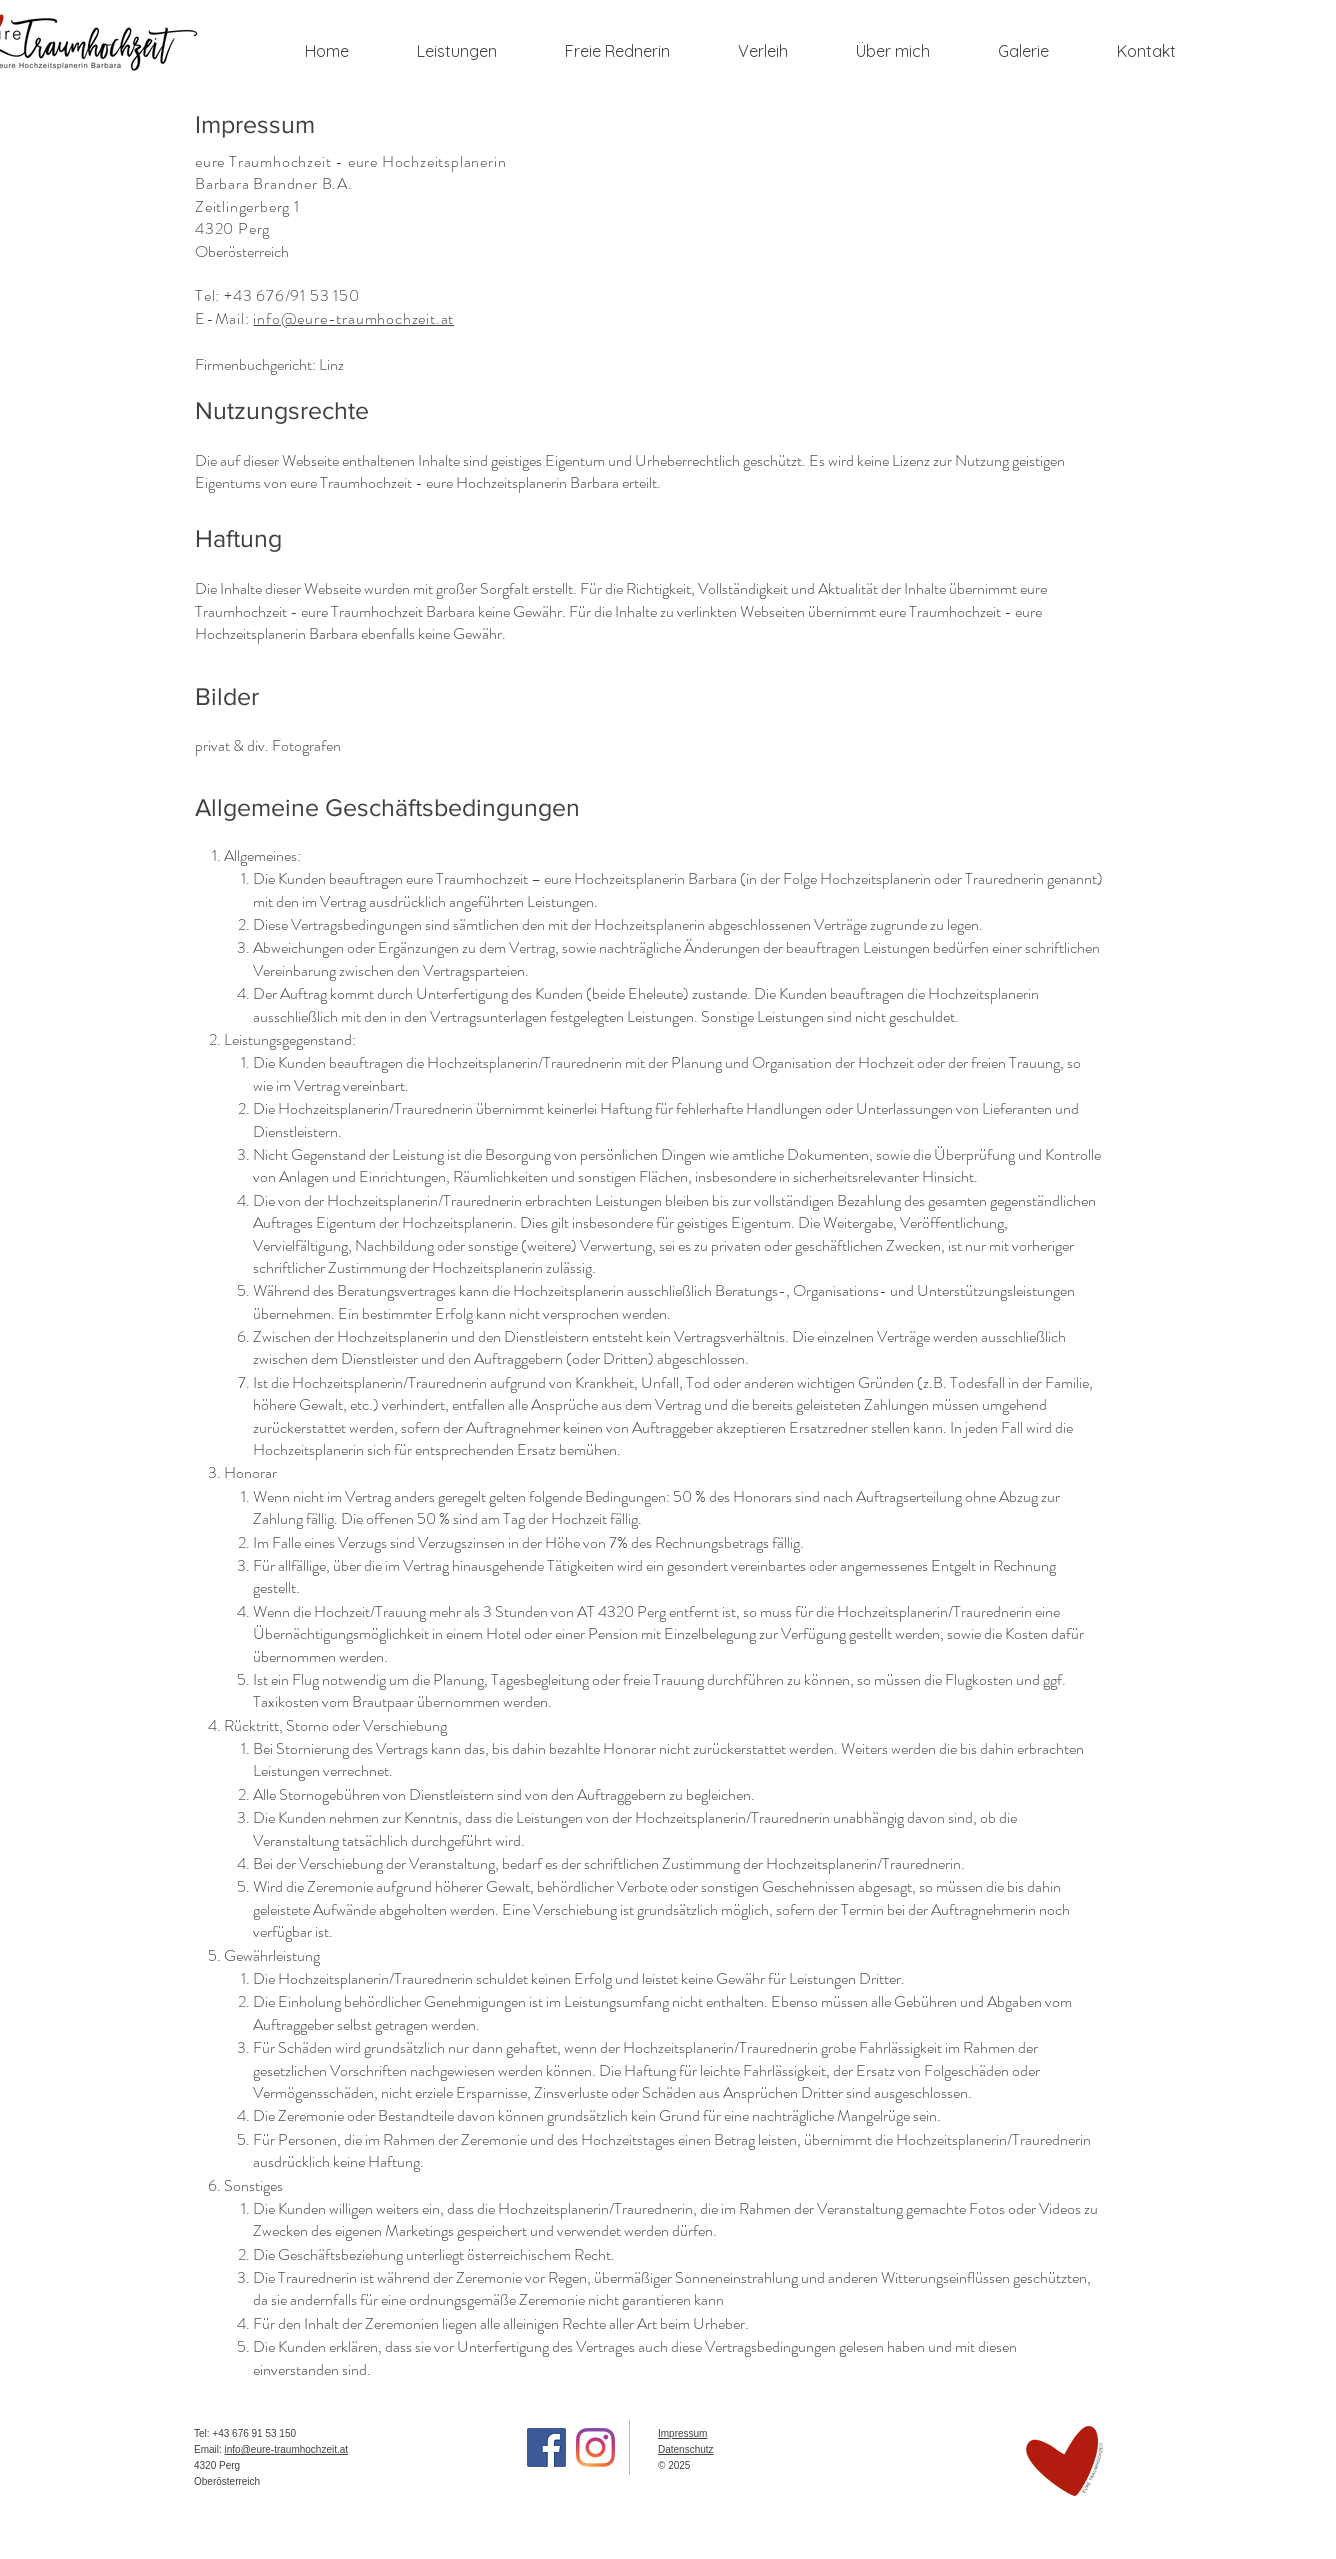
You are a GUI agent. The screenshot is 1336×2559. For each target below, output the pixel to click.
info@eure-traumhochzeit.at (353, 318)
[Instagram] (595, 2447)
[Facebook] (546, 2447)
